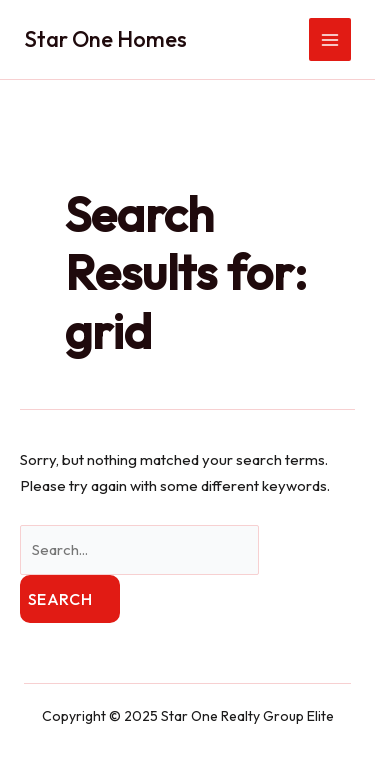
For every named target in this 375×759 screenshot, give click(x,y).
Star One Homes (105, 39)
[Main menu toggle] (330, 39)
